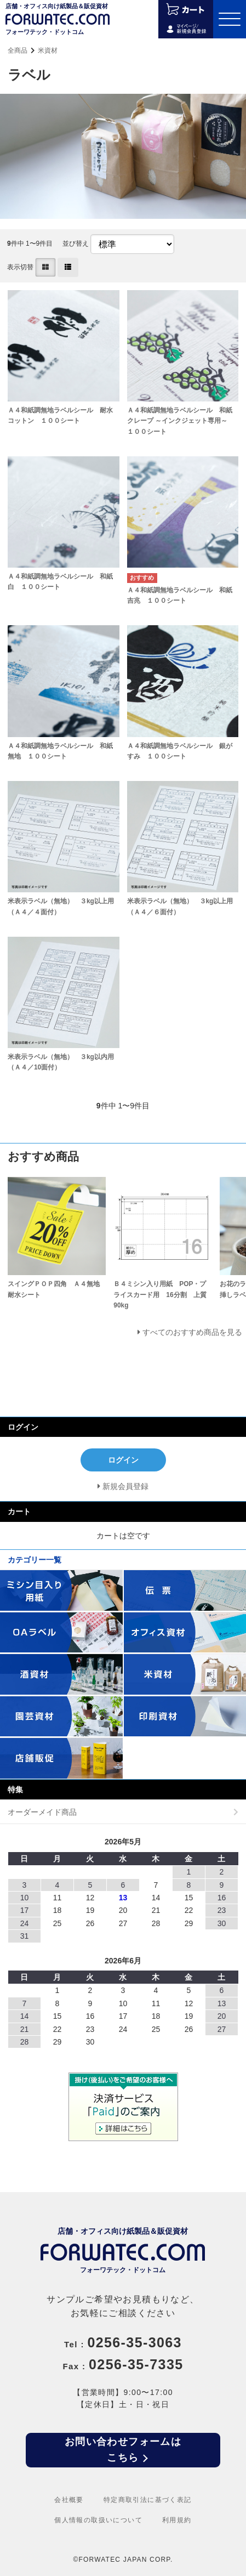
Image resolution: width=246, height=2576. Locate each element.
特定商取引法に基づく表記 (148, 2500)
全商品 (17, 50)
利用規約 (177, 2520)
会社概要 (69, 2500)
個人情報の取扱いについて (98, 2520)
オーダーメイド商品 (42, 1812)
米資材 (48, 50)
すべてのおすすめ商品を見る (192, 1332)
